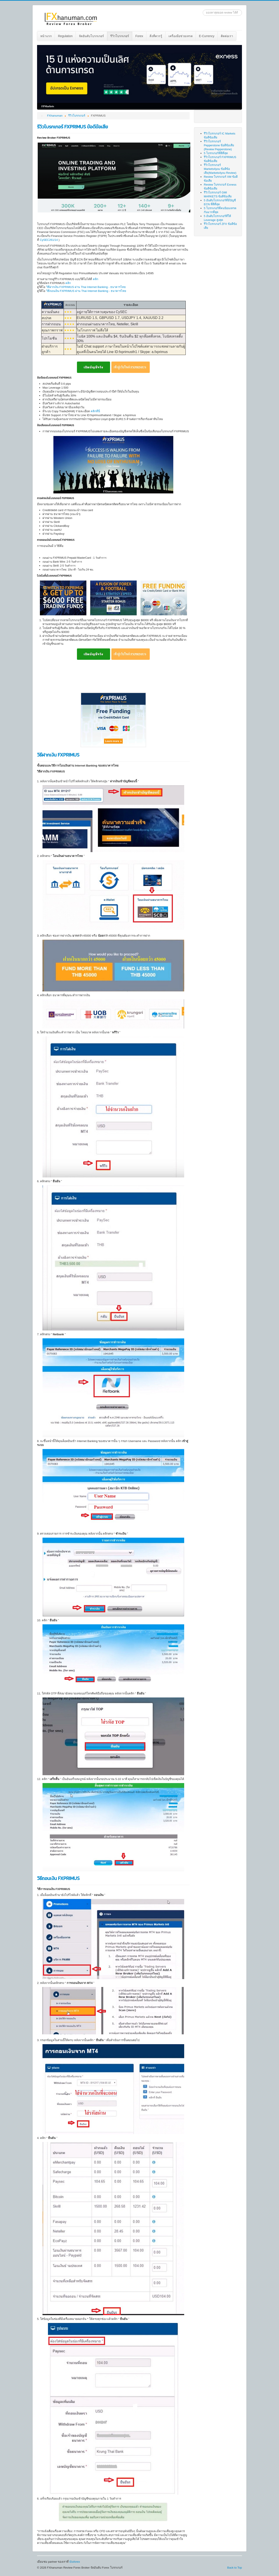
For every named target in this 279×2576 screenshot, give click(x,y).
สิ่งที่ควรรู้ (156, 36)
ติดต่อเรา (227, 36)
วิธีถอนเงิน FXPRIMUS (58, 1878)
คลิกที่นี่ (95, 411)
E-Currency (206, 36)
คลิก (95, 279)
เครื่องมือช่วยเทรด (180, 36)
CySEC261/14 (49, 239)
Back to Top (234, 2567)
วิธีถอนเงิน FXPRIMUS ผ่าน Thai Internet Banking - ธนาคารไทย (86, 291)
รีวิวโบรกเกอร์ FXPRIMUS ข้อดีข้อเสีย (72, 126)
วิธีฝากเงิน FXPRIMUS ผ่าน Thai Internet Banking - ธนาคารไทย (86, 287)
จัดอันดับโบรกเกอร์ (91, 36)
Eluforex (75, 2561)
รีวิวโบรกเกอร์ (119, 36)
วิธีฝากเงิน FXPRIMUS (58, 754)
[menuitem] (46, 36)
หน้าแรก (46, 36)
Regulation (65, 36)
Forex (139, 36)
